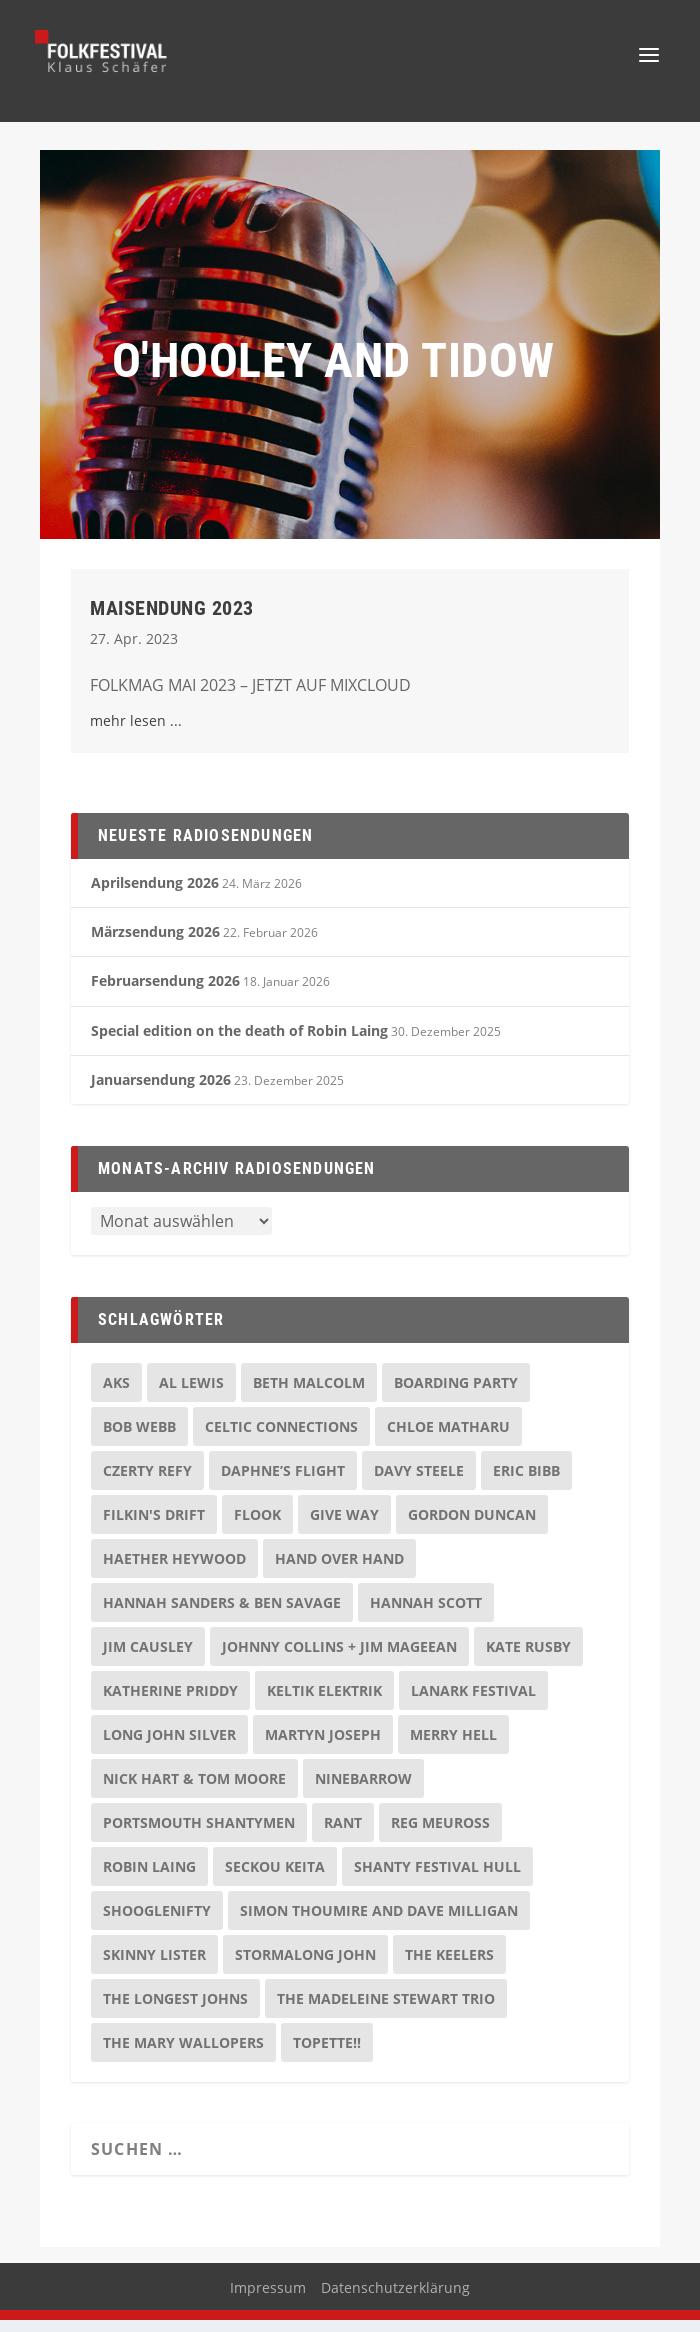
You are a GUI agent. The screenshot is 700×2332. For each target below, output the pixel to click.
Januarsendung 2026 (161, 1091)
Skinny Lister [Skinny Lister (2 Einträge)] (154, 1966)
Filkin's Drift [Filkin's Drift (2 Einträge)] (154, 1526)
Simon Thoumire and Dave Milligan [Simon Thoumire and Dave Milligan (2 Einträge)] (379, 1922)
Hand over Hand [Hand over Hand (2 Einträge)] (339, 1570)
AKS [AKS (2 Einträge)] (116, 1394)
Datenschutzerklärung (395, 2299)
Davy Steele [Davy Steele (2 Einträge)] (419, 1482)
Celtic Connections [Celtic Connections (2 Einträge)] (281, 1438)
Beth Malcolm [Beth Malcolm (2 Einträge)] (309, 1394)
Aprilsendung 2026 (155, 894)
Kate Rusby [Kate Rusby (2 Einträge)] (528, 1658)
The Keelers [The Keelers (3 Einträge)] (449, 1966)
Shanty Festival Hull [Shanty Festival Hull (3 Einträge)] (437, 1878)
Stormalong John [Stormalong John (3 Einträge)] (305, 1966)
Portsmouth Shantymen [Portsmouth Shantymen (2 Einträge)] (199, 1834)
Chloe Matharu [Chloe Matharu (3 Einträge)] (448, 1438)
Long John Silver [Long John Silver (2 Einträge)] (169, 1746)
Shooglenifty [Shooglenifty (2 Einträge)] (157, 1922)
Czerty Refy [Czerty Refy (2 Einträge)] (147, 1482)
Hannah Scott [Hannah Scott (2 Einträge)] (426, 1614)
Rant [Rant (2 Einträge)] (343, 1834)
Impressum (268, 2299)
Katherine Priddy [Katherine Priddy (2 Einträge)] (170, 1702)
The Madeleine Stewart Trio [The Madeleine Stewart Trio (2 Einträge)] (386, 2010)
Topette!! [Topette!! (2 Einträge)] (327, 2054)
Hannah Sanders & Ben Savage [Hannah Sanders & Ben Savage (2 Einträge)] (222, 1614)
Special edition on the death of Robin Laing (239, 1042)
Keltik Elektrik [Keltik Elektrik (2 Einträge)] (324, 1702)
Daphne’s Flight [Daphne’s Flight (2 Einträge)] (283, 1482)
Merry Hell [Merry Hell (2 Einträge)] (453, 1746)
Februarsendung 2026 (165, 992)
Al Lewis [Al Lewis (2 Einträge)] (191, 1394)
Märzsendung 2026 (155, 943)
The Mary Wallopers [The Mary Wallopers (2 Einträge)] (183, 2054)
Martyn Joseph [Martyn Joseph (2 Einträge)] (323, 1746)
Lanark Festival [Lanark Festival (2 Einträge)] (473, 1702)
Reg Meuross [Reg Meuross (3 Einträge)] (440, 1834)
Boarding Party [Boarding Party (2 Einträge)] (456, 1394)
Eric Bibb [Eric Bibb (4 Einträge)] (526, 1482)
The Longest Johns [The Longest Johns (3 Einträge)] (175, 2010)
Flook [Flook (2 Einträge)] (257, 1526)
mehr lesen (128, 732)
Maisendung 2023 (172, 620)
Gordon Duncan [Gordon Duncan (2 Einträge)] (472, 1526)
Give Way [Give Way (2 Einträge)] (344, 1526)
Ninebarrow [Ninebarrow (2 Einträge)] (363, 1790)
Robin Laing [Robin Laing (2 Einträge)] (149, 1878)
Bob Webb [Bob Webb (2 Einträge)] (139, 1438)
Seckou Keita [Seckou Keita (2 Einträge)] (275, 1878)
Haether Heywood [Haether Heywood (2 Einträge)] (174, 1570)
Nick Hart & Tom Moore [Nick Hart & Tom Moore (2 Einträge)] (194, 1790)
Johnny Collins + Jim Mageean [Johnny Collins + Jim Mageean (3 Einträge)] (339, 1658)
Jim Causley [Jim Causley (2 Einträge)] (148, 1658)
